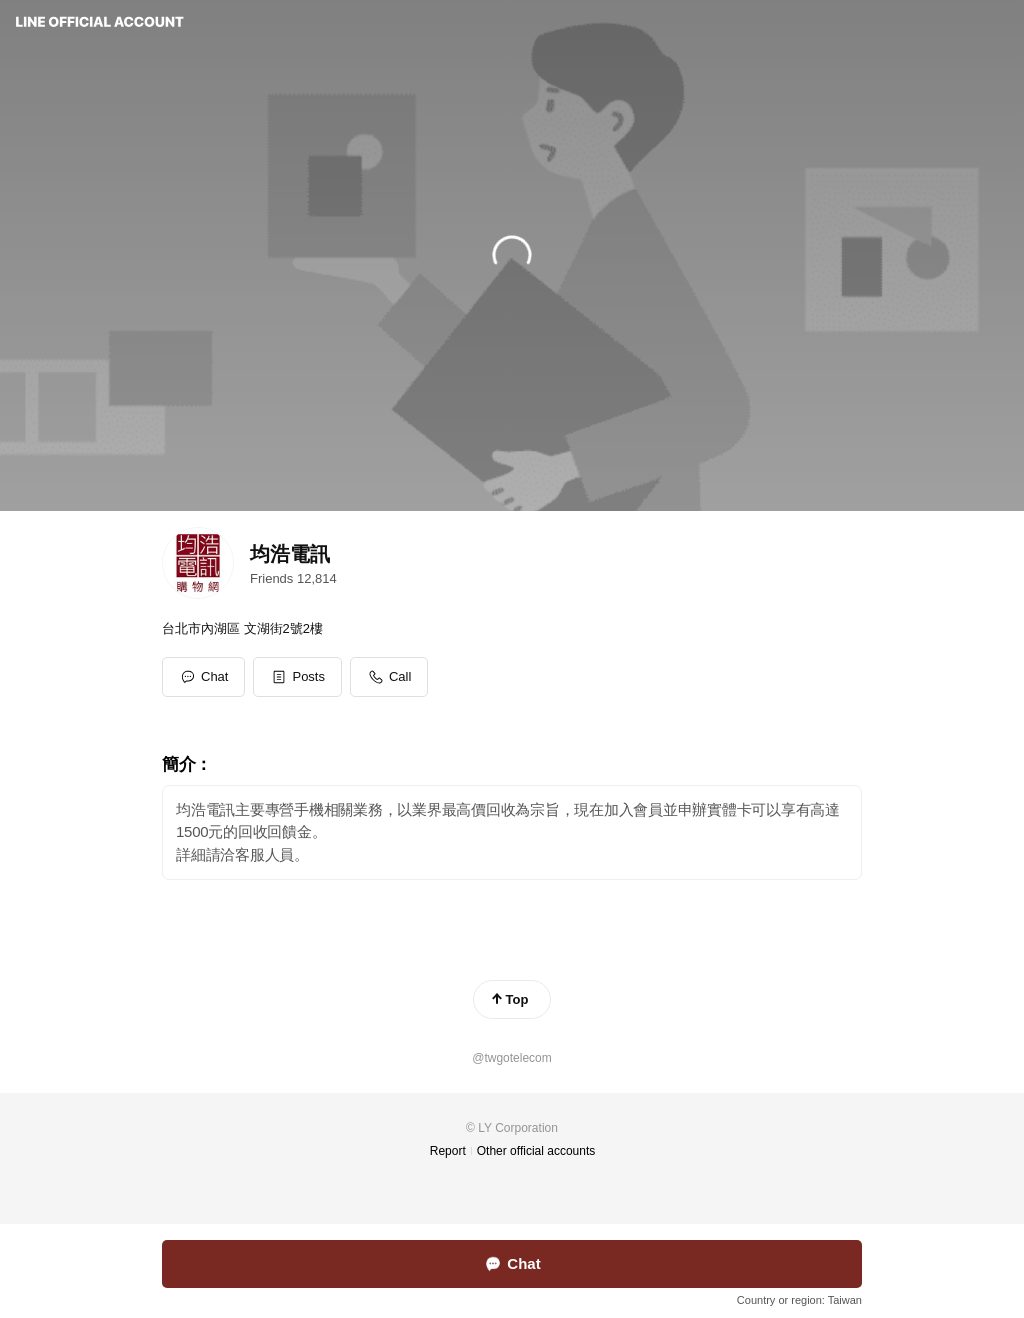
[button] (297, 677)
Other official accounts (536, 1151)
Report (448, 1151)
